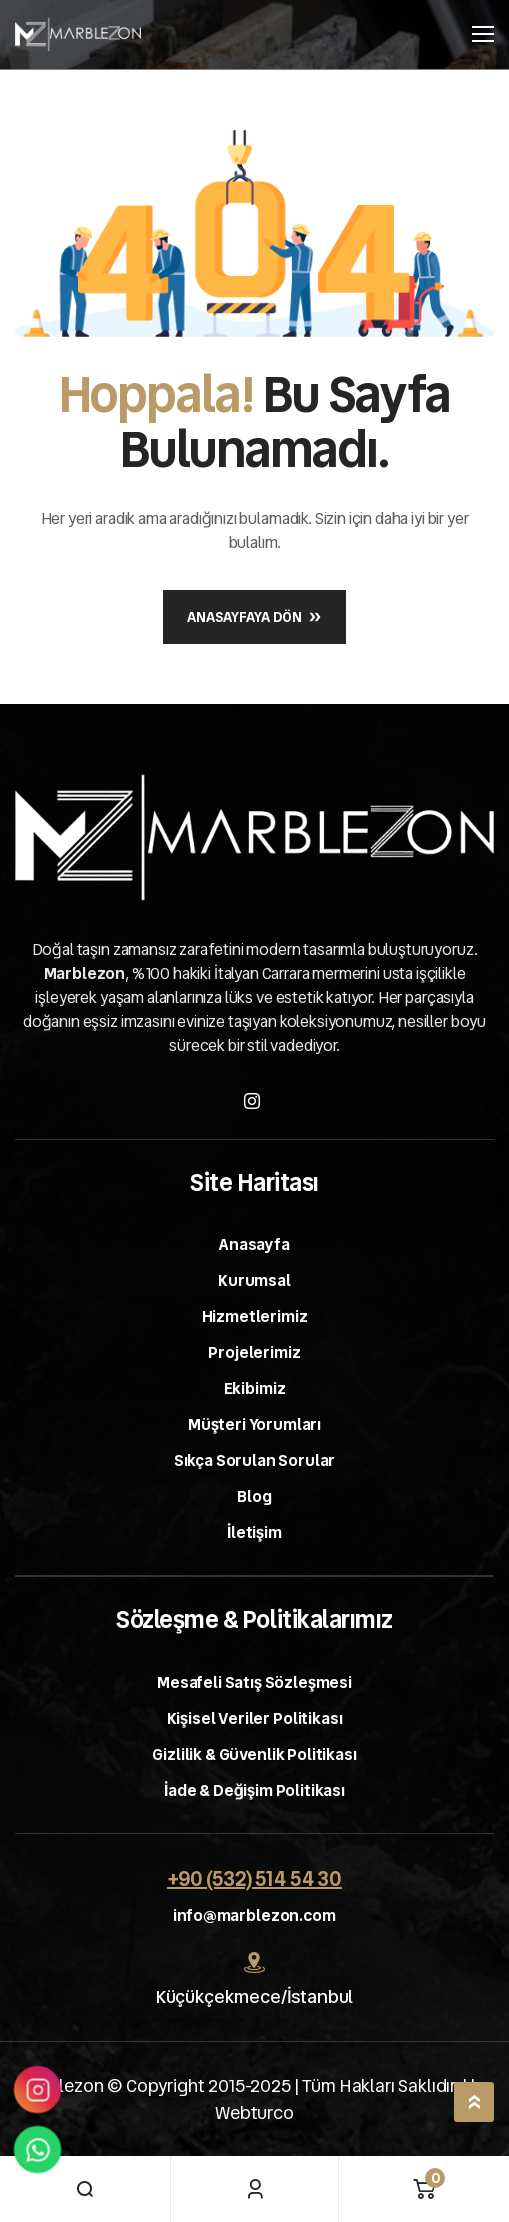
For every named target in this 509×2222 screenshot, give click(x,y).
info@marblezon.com (254, 1915)
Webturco (254, 2112)
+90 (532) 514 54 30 (254, 1879)
